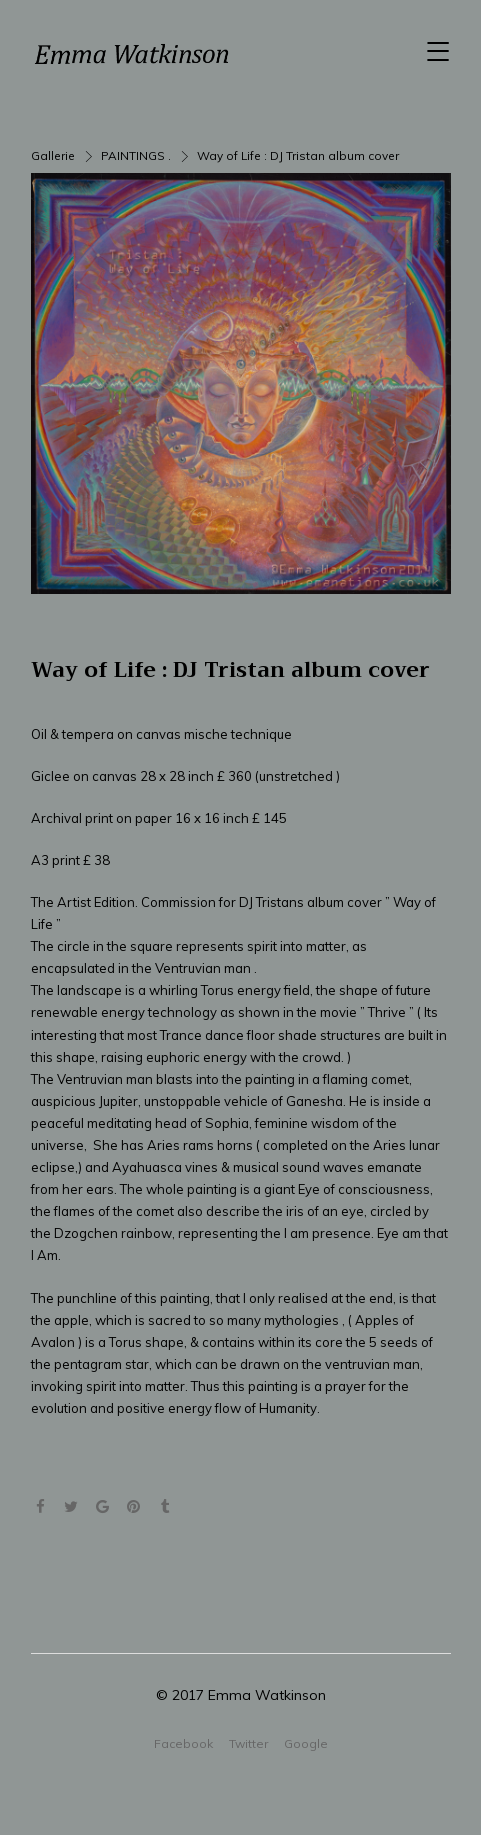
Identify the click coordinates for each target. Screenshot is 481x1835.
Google (306, 1743)
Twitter (248, 1743)
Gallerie (53, 155)
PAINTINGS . (136, 155)
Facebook (183, 1743)
